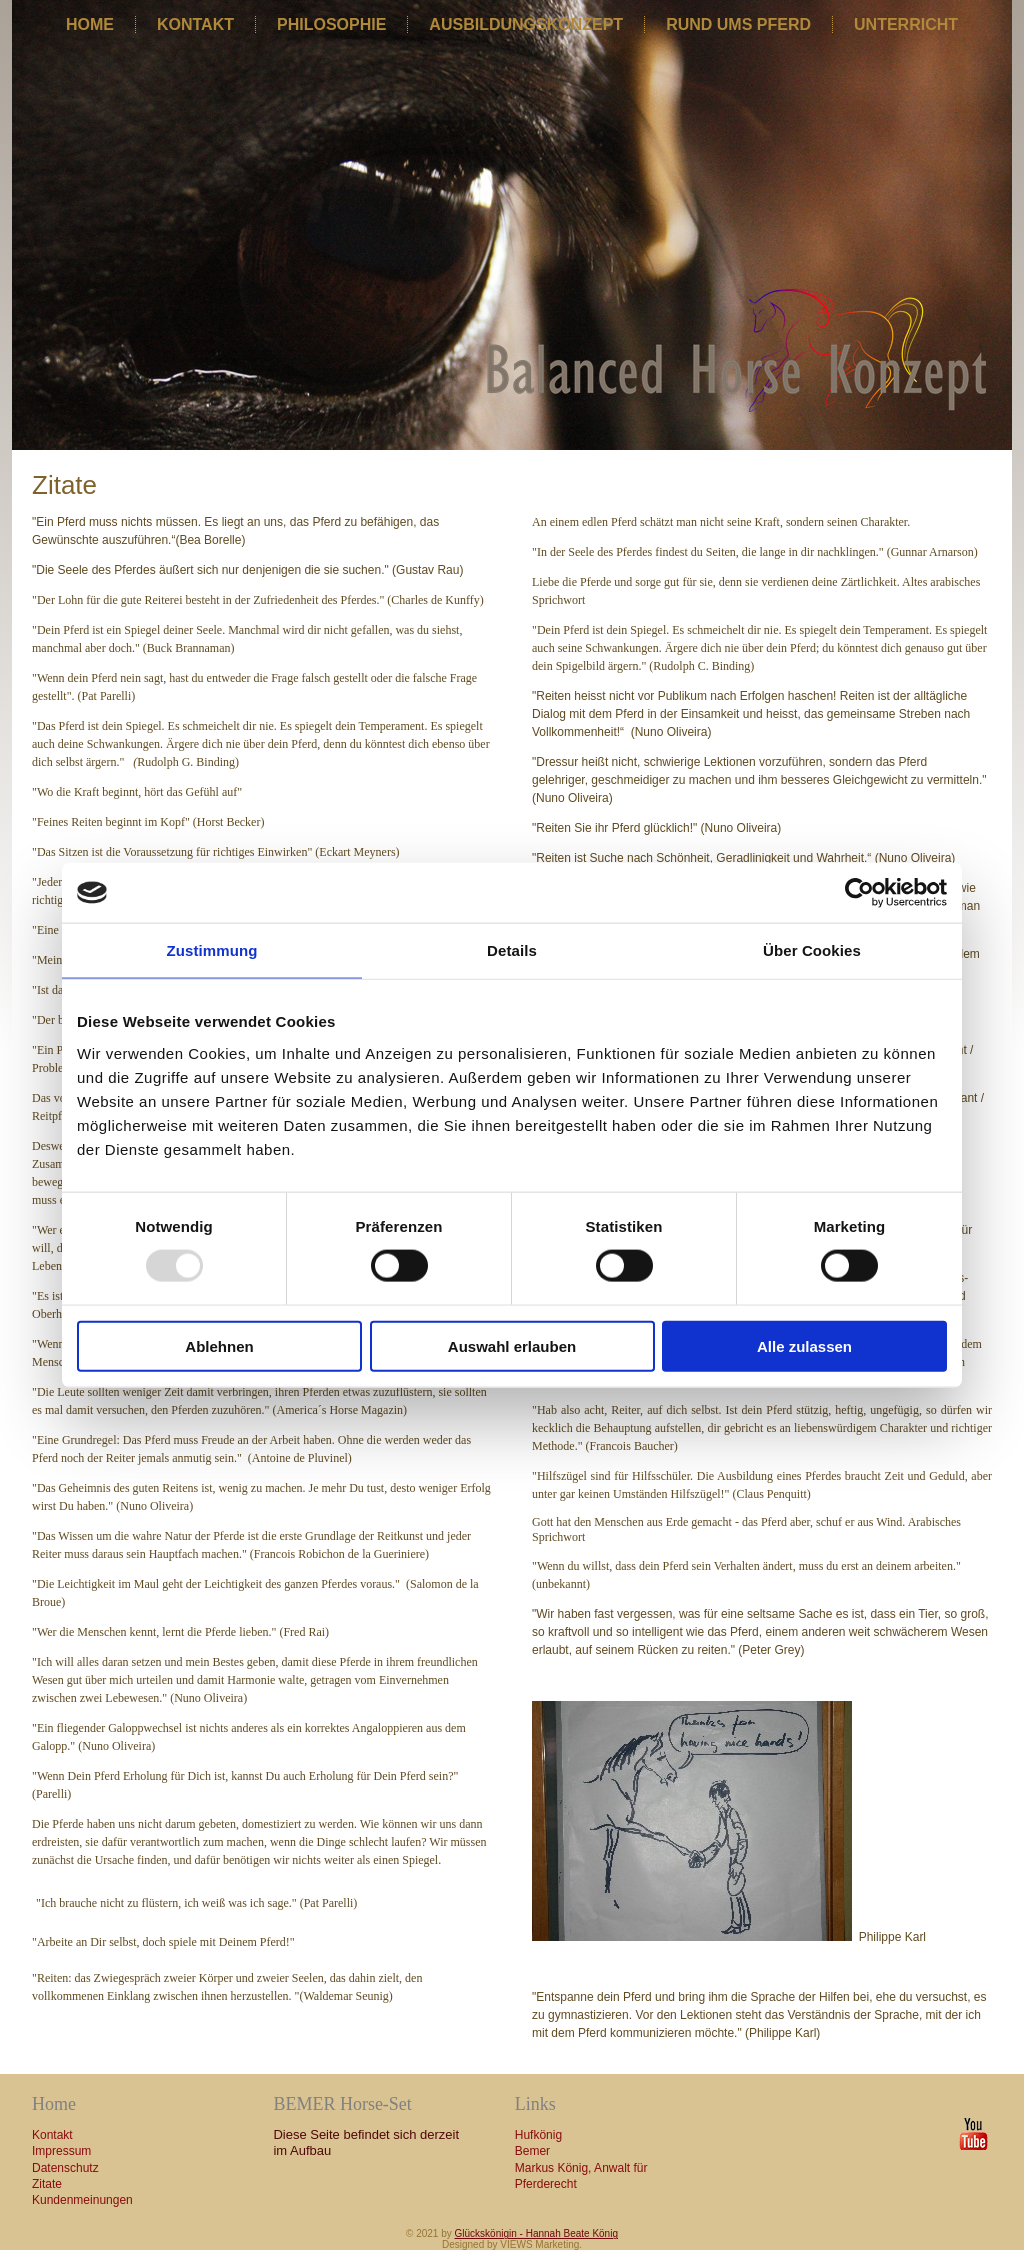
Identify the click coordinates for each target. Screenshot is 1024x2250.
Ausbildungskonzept (526, 24)
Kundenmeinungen (82, 2200)
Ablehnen (219, 1345)
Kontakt (195, 24)
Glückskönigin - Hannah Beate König (536, 2233)
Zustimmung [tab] (212, 950)
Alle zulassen (804, 1345)
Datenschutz (65, 2168)
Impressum (61, 2151)
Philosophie (331, 24)
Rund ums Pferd (738, 24)
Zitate (47, 2184)
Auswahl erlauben (512, 1345)
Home (90, 24)
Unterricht (906, 24)
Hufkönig (538, 2135)
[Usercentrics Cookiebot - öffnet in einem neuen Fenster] (859, 893)
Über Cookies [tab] (812, 950)
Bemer (532, 2151)
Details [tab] (512, 950)
